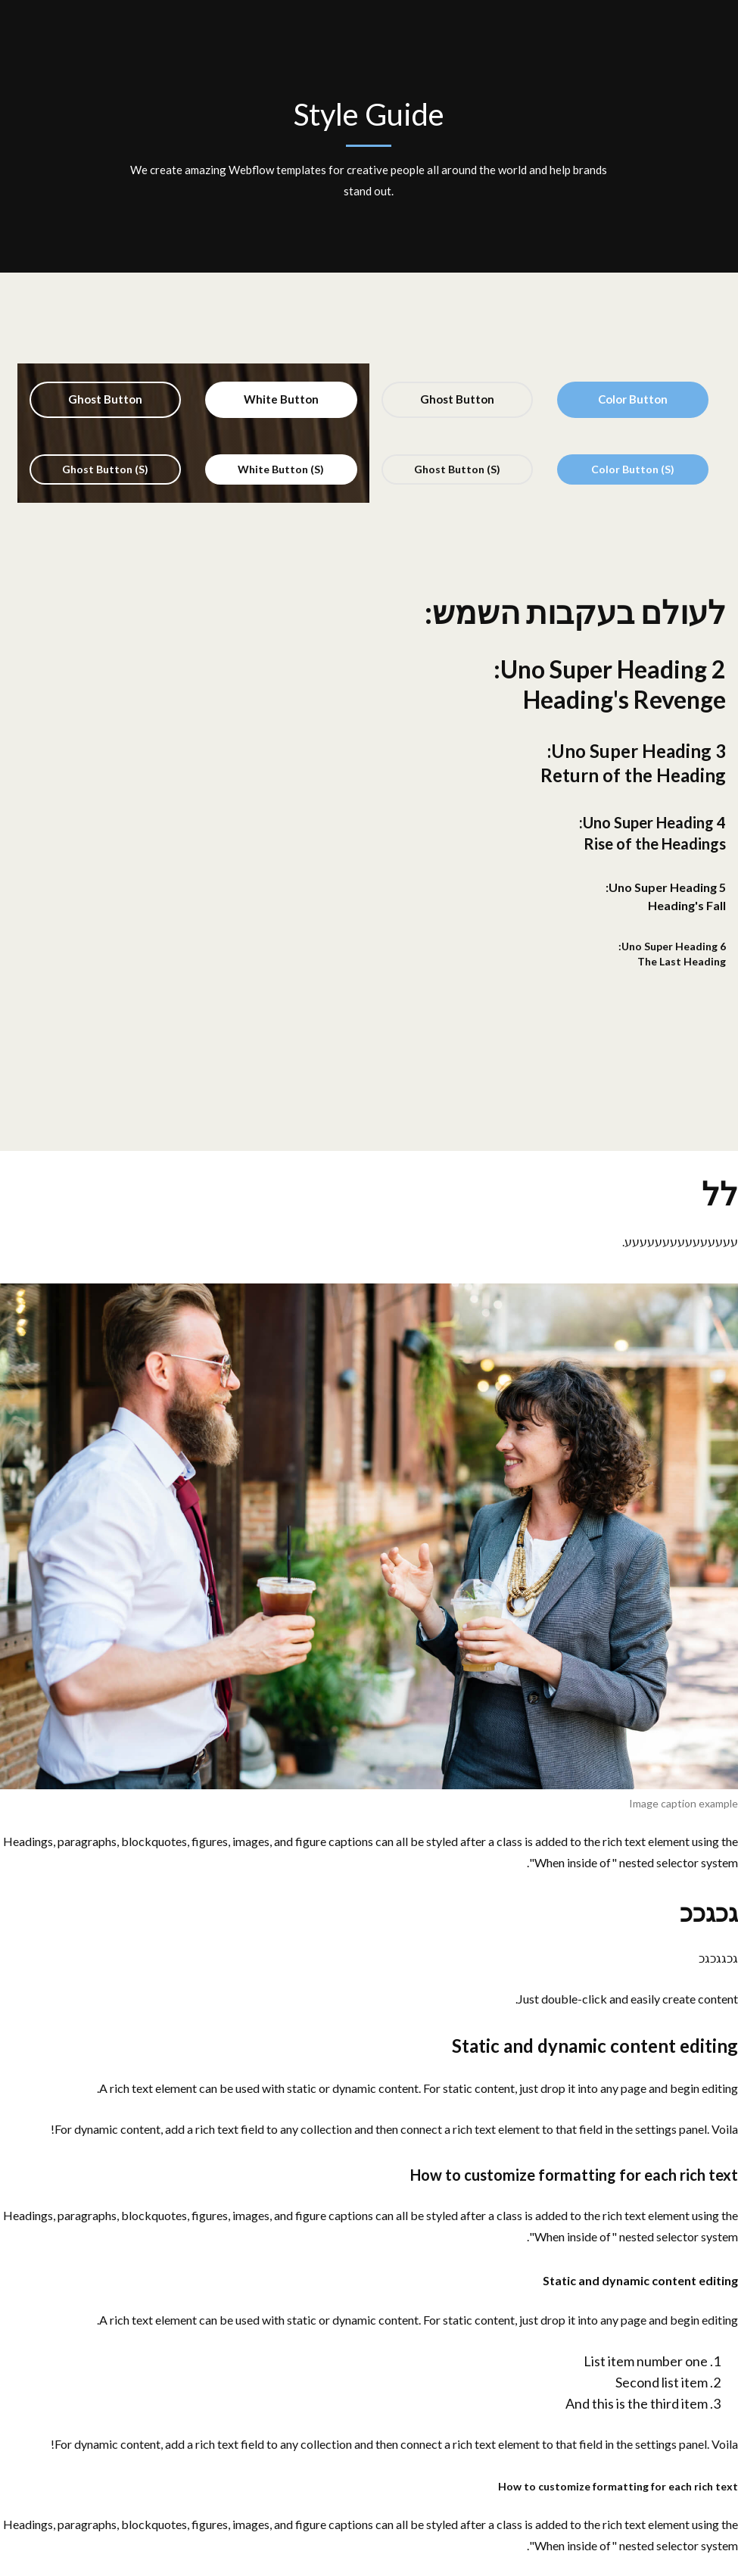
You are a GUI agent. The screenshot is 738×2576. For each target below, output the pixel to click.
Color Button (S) (632, 469)
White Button (281, 399)
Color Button (633, 399)
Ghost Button (457, 399)
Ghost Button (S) (457, 469)
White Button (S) (281, 469)
